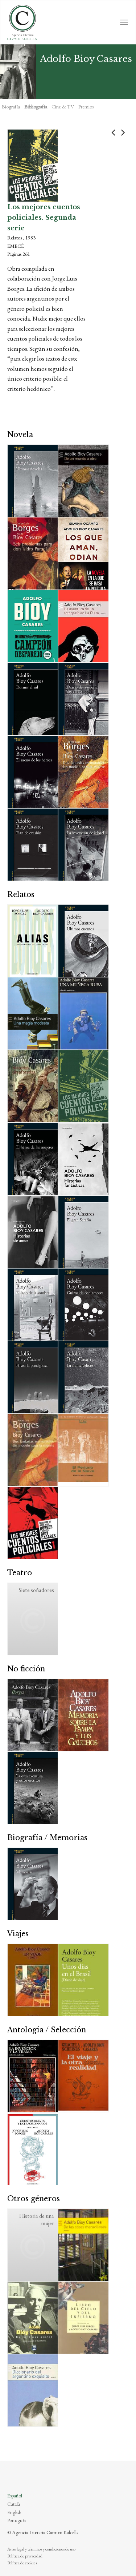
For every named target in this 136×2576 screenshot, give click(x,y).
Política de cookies (22, 2563)
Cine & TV (62, 106)
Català (13, 2504)
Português (16, 2520)
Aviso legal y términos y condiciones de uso (41, 2549)
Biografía (11, 106)
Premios (86, 106)
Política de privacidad (24, 2556)
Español (14, 2495)
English (14, 2512)
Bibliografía (35, 106)
